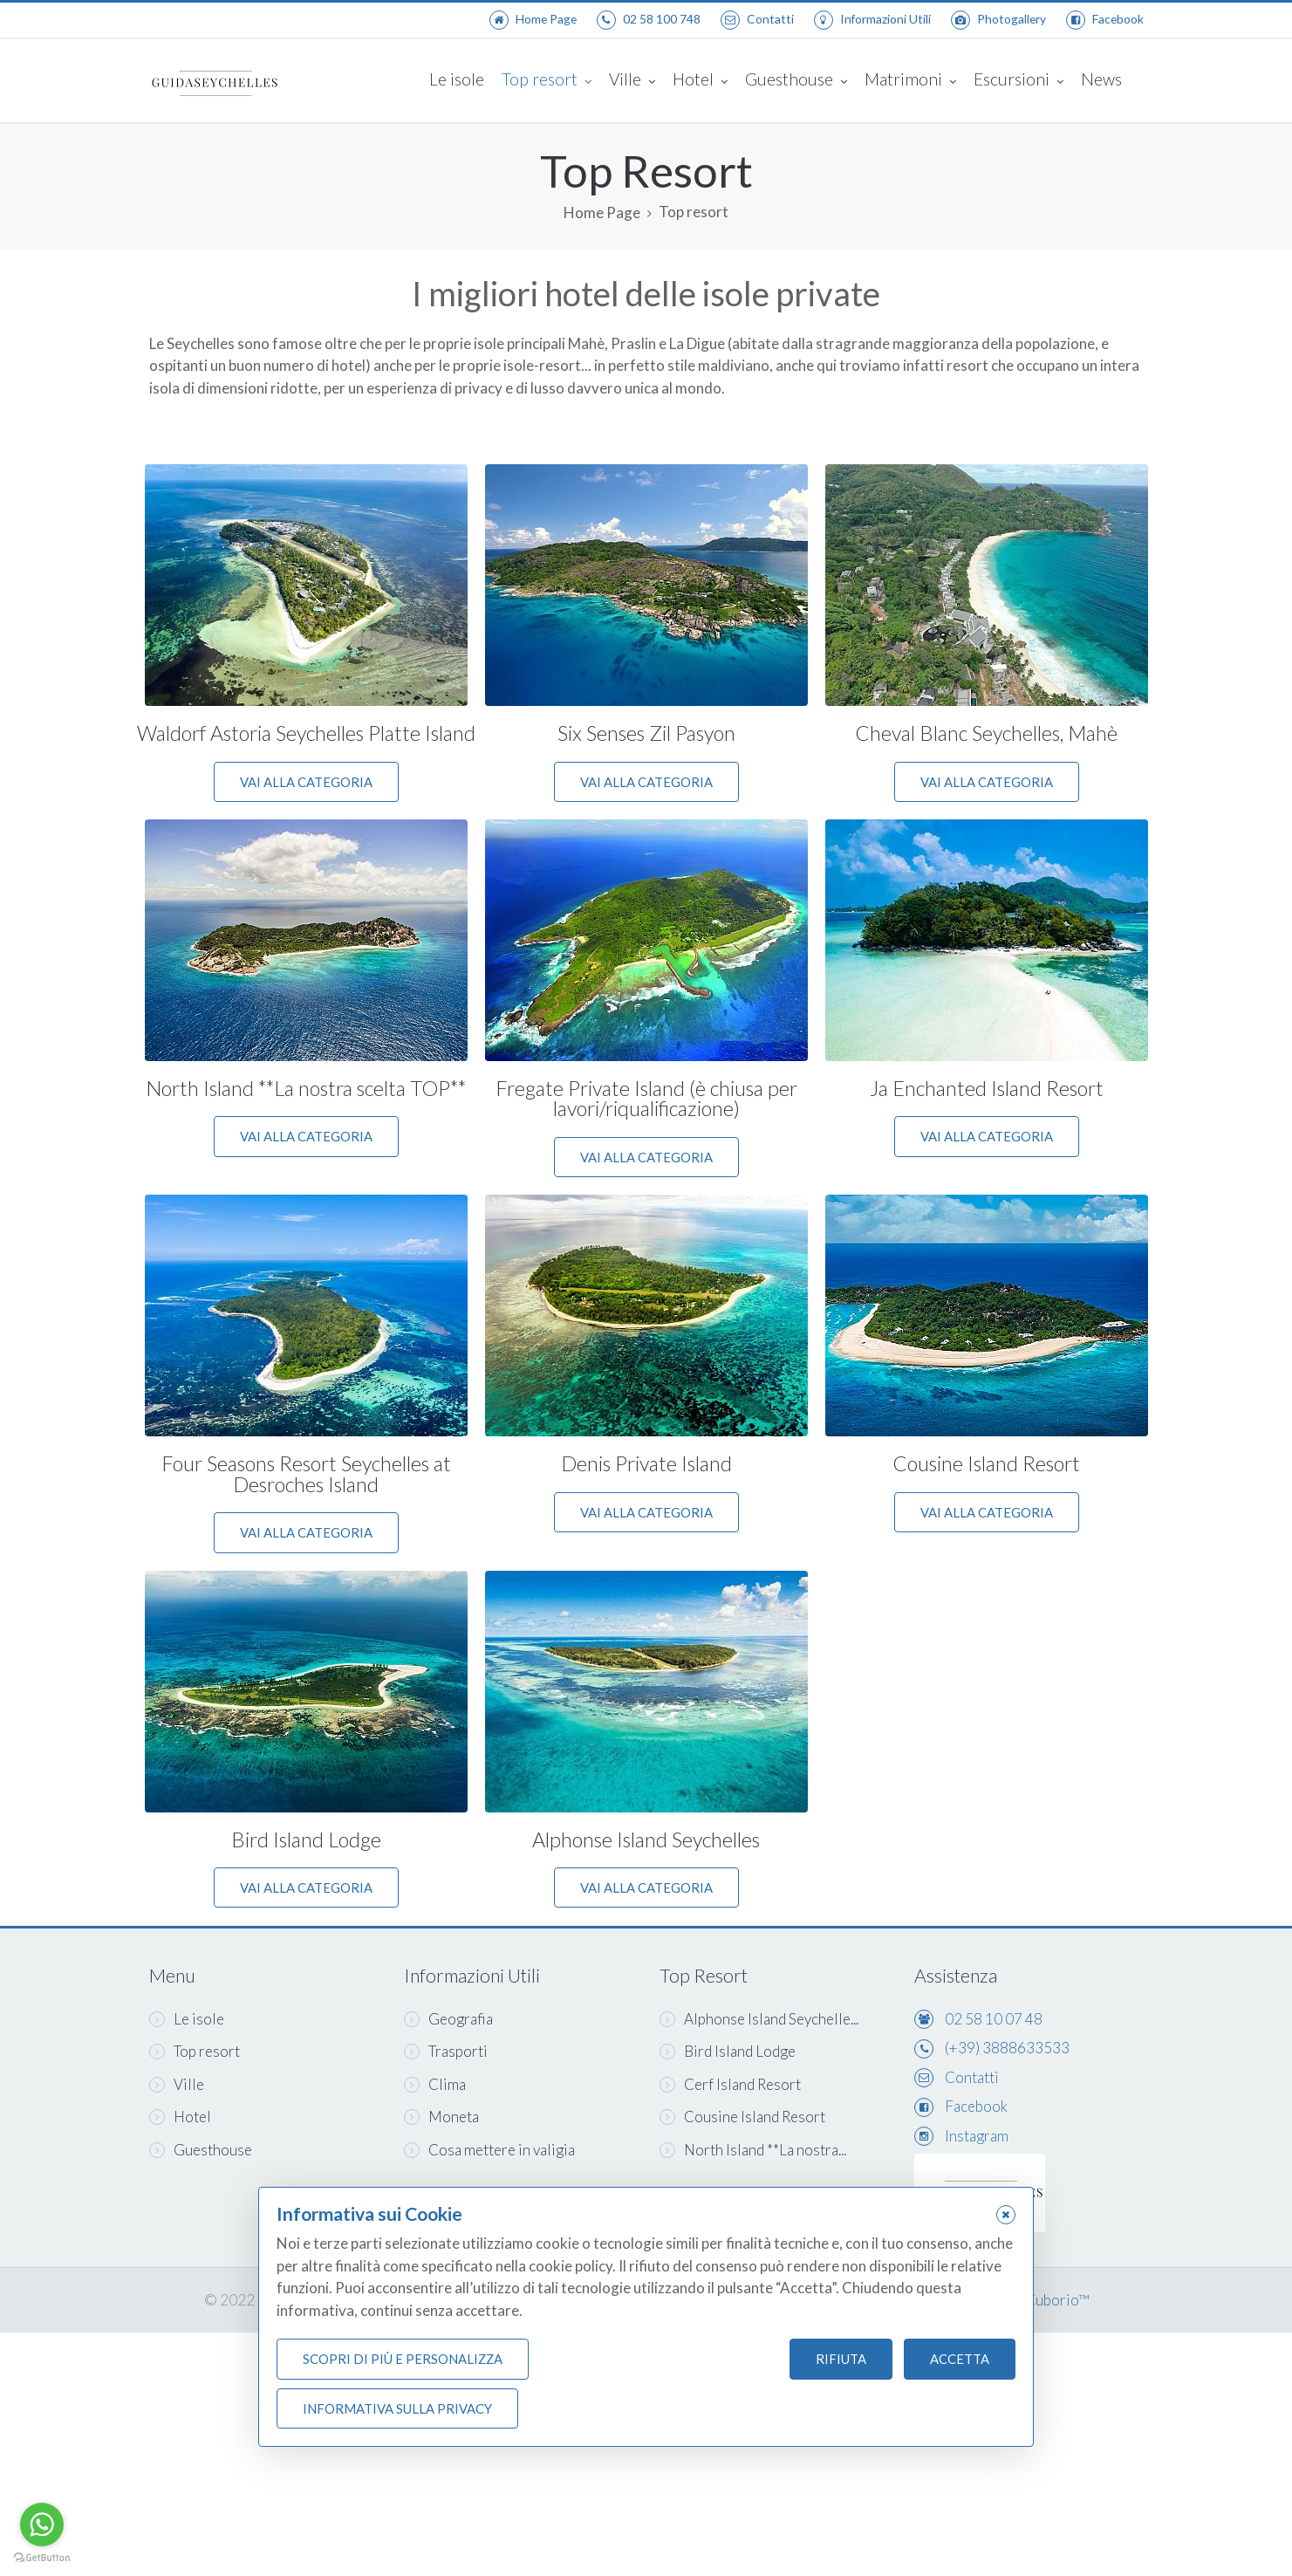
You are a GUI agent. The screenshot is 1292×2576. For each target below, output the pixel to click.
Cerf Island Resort (730, 2084)
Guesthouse (796, 80)
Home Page (602, 213)
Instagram (976, 2136)
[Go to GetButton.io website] (42, 2558)
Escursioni (1018, 80)
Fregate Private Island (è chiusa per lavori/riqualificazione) (646, 1098)
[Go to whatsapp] (42, 2524)
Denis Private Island (646, 1463)
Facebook (976, 2106)
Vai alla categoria (306, 782)
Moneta (441, 2116)
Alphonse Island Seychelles (646, 1839)
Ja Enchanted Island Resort (987, 1088)
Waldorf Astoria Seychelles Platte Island (306, 733)
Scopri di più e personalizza (402, 2359)
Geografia (448, 2019)
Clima (435, 2084)
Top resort (546, 80)
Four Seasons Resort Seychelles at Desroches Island (306, 1473)
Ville (632, 80)
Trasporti (446, 2051)
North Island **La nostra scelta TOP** (306, 1088)
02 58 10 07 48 (993, 2019)
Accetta (959, 2359)
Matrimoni (910, 80)
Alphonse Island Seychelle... (759, 2019)
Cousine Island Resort (986, 1463)
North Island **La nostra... (753, 2150)
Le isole (456, 79)
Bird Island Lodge (306, 1839)
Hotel (700, 80)
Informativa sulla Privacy (397, 2408)
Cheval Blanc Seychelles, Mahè (986, 733)
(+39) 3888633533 (1007, 2047)
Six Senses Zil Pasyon (646, 733)
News (1101, 79)
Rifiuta (841, 2359)
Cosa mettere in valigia (489, 2150)
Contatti (972, 2077)
